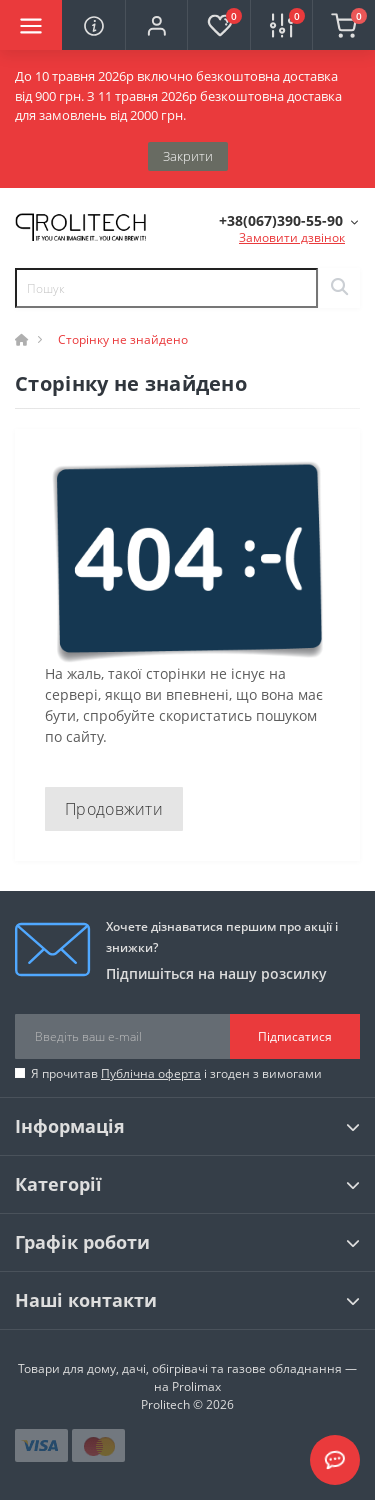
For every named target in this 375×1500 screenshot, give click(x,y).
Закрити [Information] (188, 156)
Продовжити (114, 809)
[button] (156, 25)
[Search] (339, 288)
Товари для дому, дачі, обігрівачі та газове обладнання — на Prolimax (187, 1377)
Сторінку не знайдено (123, 339)
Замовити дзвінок (292, 237)
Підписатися (295, 1036)
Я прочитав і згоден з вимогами (176, 1073)
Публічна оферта (151, 1073)
